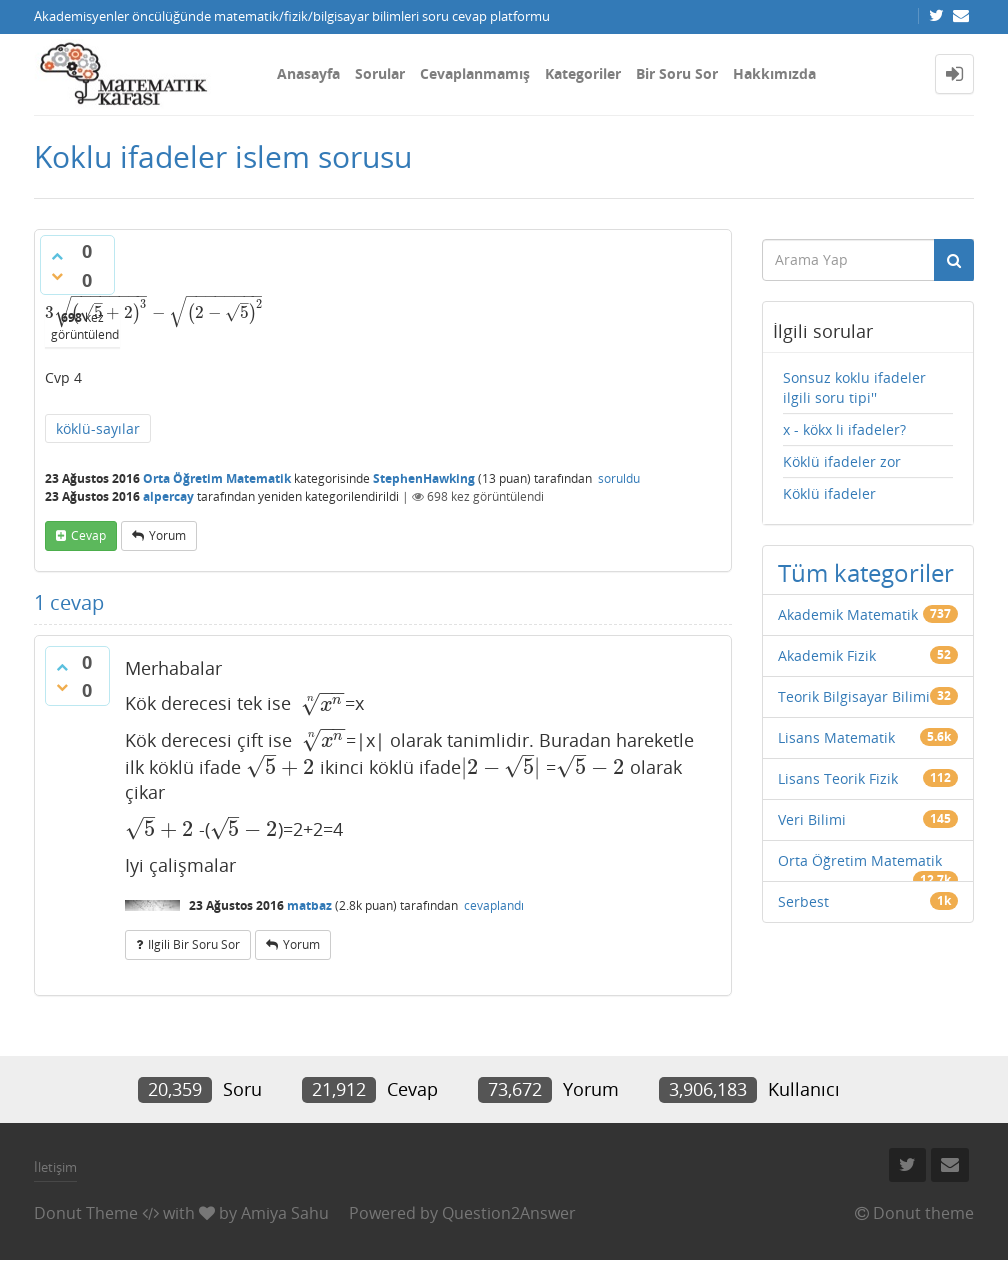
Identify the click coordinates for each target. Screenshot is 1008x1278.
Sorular (380, 73)
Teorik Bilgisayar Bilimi (854, 696)
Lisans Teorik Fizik (838, 778)
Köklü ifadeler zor (842, 461)
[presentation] (154, 312)
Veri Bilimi (812, 819)
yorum (167, 535)
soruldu (619, 478)
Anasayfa (308, 73)
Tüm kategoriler (866, 572)
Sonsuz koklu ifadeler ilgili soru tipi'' (854, 387)
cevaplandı (494, 905)
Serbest (803, 901)
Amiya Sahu (285, 1213)
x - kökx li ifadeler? (844, 429)
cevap (88, 535)
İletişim (55, 1167)
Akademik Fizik (827, 655)
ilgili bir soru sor (194, 944)
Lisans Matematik (836, 737)
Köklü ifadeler (829, 493)
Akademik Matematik (848, 614)
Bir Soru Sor (677, 73)
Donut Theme (86, 1213)
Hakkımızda (774, 73)
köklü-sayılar (98, 428)
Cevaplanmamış (475, 73)
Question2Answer (509, 1213)
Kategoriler (583, 73)
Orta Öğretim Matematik (217, 478)
